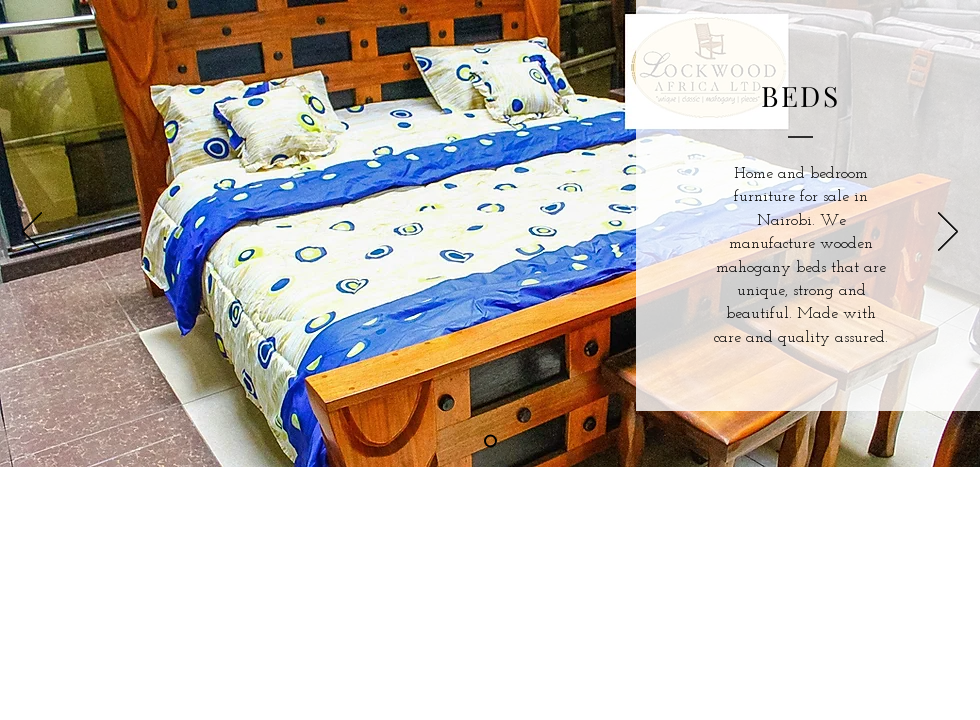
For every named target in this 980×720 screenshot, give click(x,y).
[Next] (948, 233)
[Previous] (32, 233)
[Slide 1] (490, 441)
